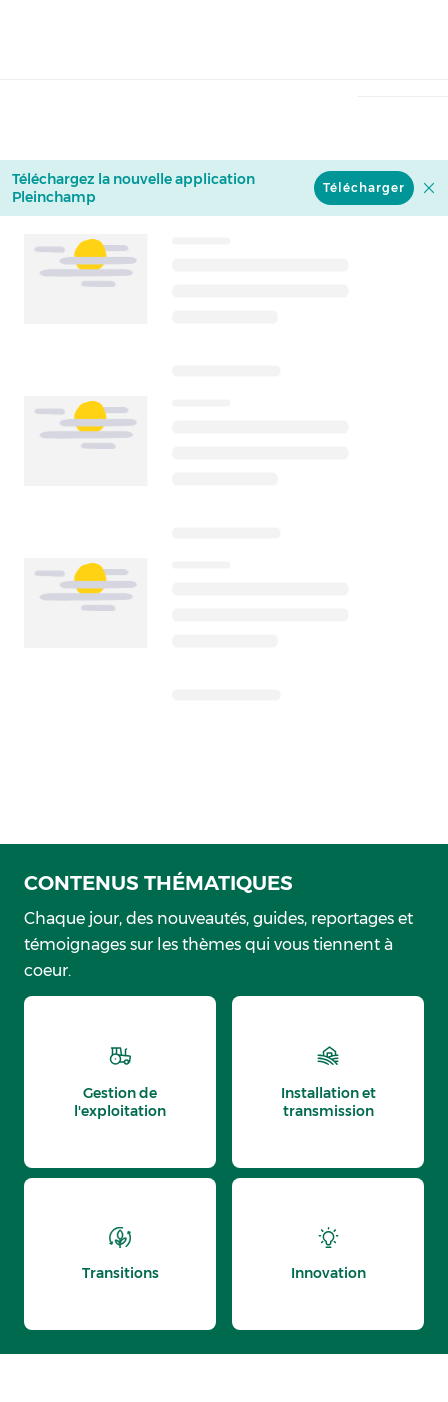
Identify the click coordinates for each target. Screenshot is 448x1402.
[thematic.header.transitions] (120, 1254)
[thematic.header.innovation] (328, 1254)
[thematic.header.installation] (328, 1082)
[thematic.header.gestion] (120, 1082)
